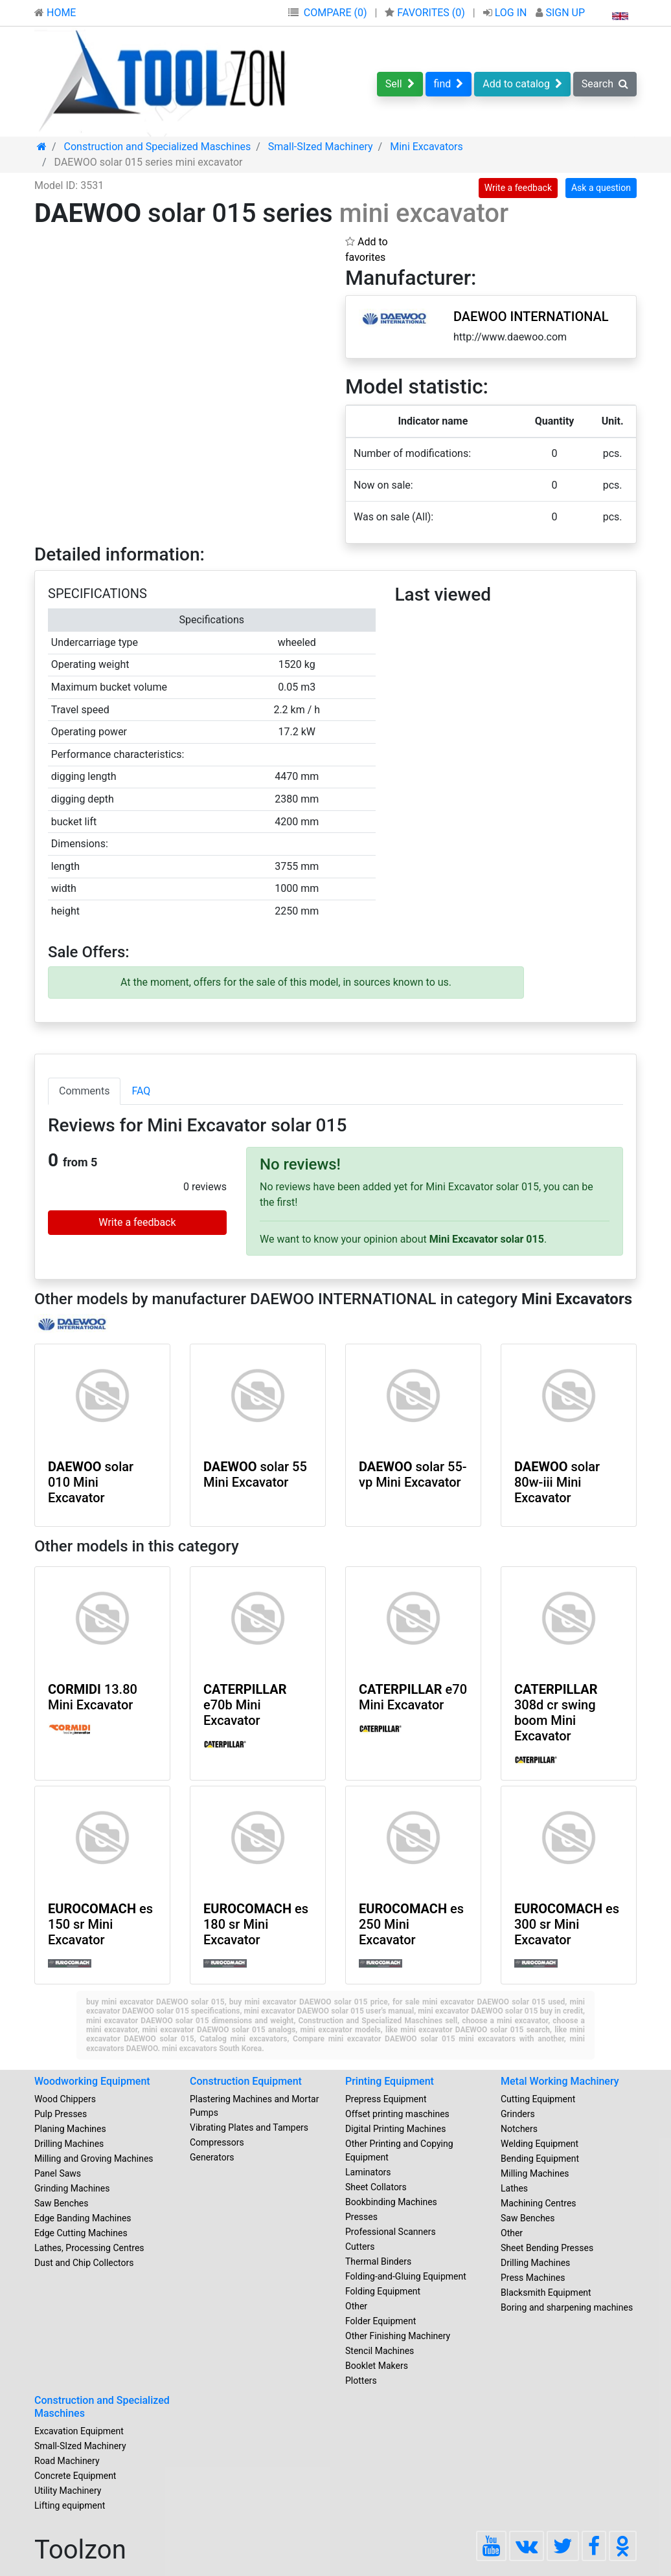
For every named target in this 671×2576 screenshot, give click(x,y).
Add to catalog (522, 84)
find (449, 84)
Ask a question (601, 188)
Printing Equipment (389, 2081)
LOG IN (506, 12)
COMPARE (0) (335, 12)
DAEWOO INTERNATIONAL (531, 316)
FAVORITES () (426, 12)
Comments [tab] (84, 1091)
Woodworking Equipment (92, 2081)
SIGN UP (560, 12)
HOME (55, 12)
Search (605, 84)
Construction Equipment (246, 2081)
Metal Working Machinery (560, 2081)
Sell (400, 84)
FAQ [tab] (140, 1091)
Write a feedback (518, 188)
